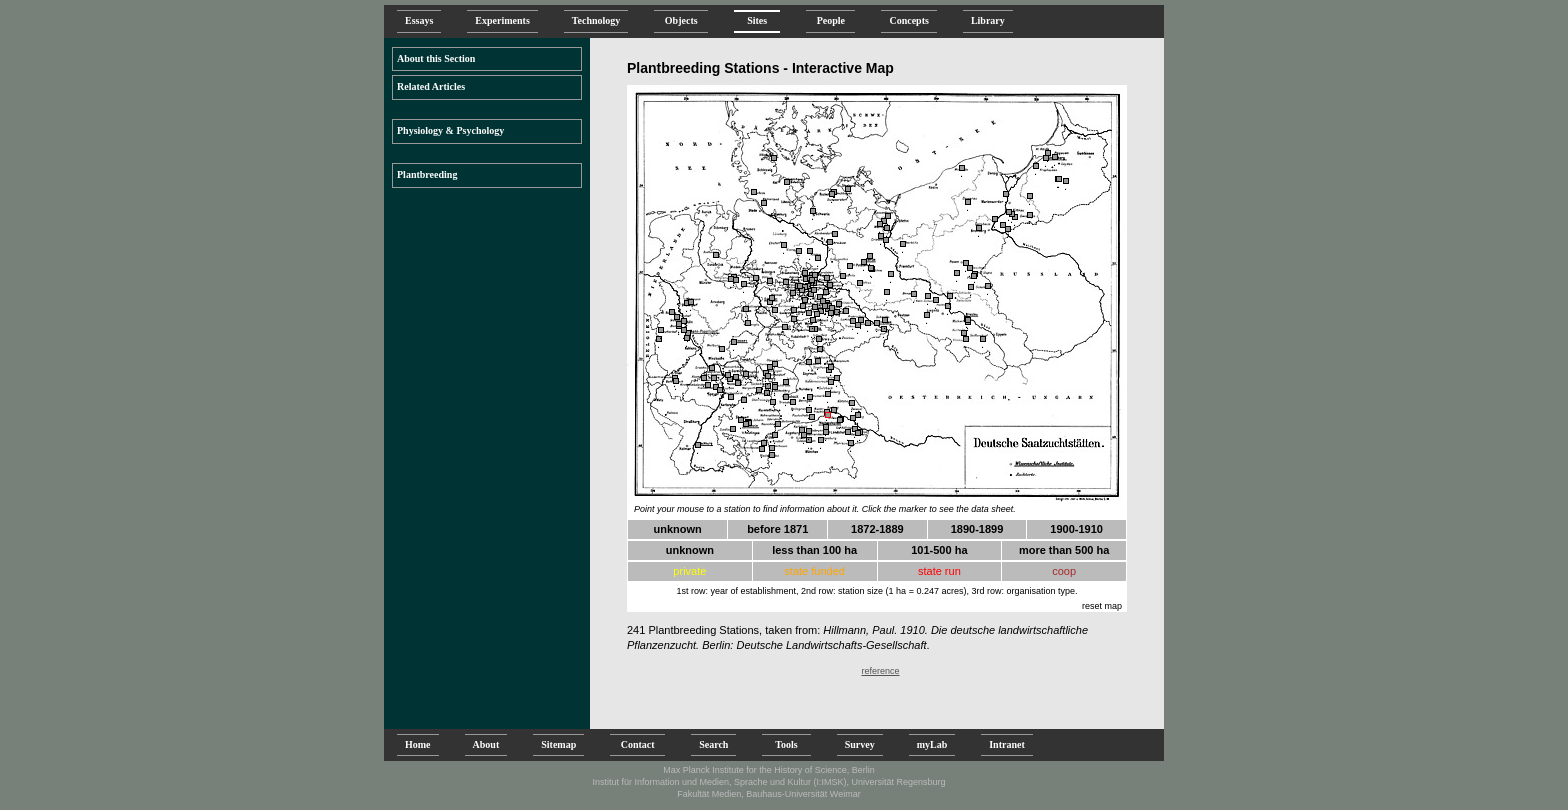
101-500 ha (939, 550)
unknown (678, 529)
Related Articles (431, 86)
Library (988, 20)
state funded (814, 571)
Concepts (908, 20)
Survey (860, 744)
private (689, 571)
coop (1064, 571)
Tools (786, 744)
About (486, 744)
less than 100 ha (814, 550)
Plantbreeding (427, 174)
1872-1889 (877, 529)
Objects (681, 20)
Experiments (502, 20)
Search (713, 744)
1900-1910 (1076, 529)
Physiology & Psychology (450, 130)
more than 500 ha (1064, 550)
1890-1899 (977, 529)
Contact (637, 744)
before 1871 (777, 529)
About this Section (436, 58)
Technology (596, 20)
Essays (419, 20)
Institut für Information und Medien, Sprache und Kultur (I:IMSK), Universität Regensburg (768, 782)
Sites (757, 20)
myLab (932, 744)
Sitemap (558, 744)
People (830, 20)
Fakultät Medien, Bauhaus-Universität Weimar (768, 794)
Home (418, 744)
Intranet (1007, 744)
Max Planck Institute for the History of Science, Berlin (769, 770)
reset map (1102, 606)
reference (880, 671)
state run (939, 571)
